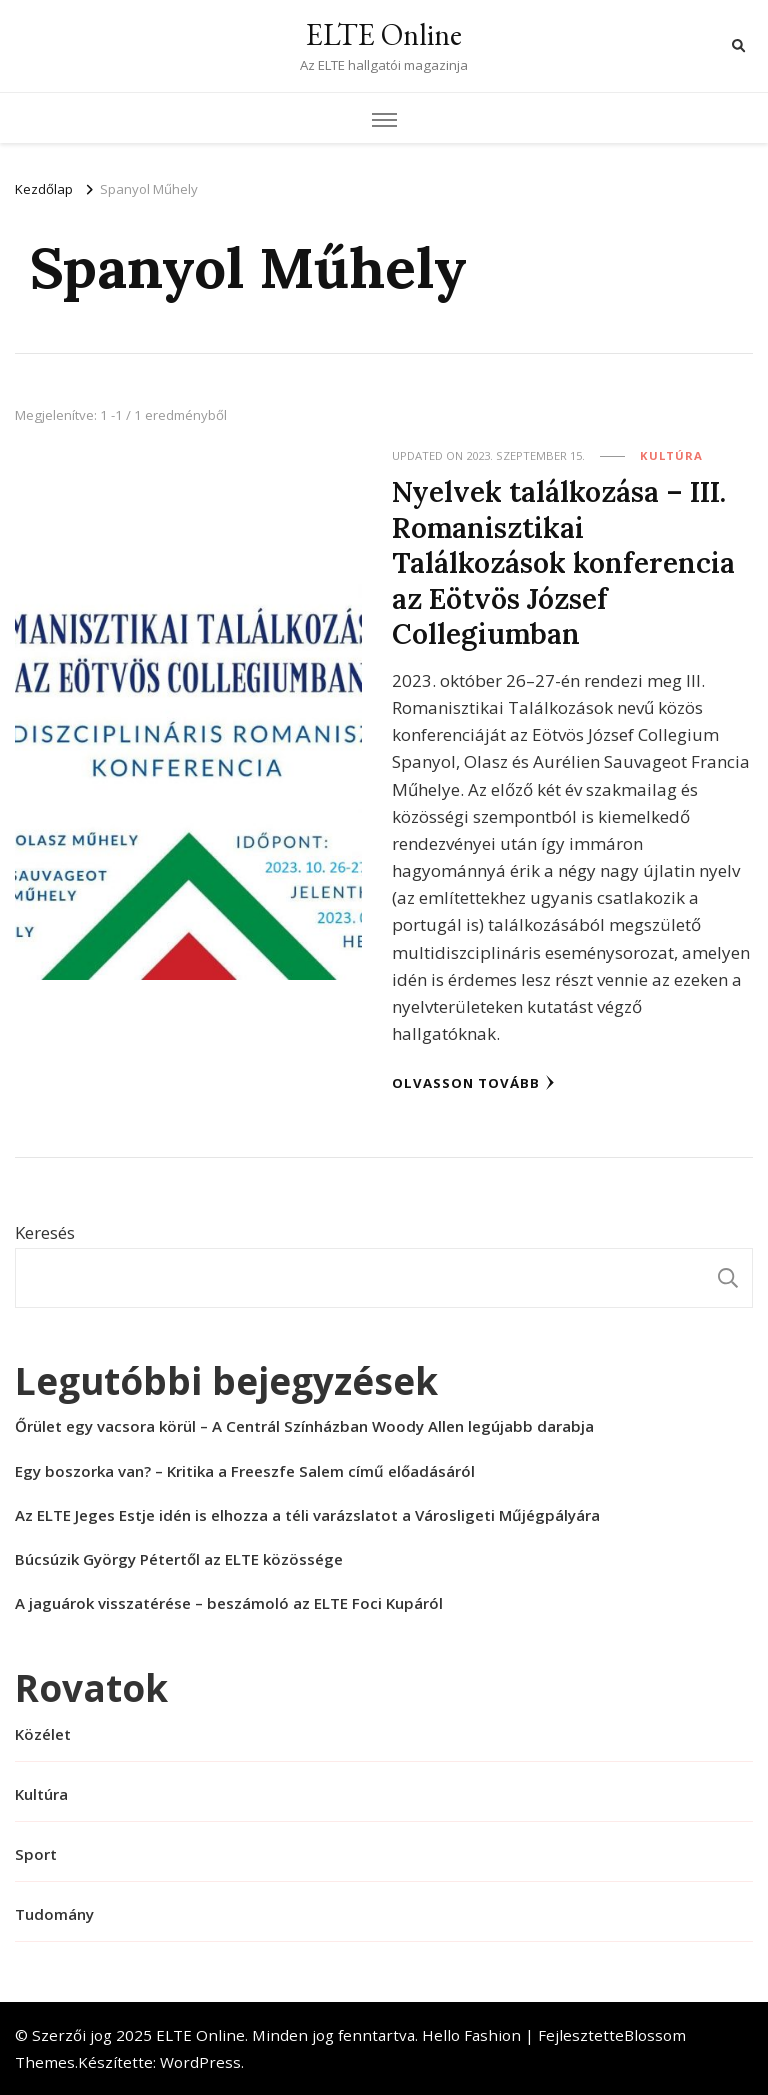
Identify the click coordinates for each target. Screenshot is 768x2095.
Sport (36, 1854)
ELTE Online (384, 34)
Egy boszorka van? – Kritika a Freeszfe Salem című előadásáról (245, 1471)
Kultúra (671, 455)
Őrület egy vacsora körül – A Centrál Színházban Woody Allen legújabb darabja (304, 1426)
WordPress (200, 2062)
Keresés (45, 1232)
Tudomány (54, 1914)
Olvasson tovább (473, 1083)
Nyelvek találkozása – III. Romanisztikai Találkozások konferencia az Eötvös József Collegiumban (563, 562)
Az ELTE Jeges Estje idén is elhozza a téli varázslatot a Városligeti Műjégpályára (307, 1515)
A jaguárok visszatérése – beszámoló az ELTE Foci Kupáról (229, 1603)
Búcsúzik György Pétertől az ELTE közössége (179, 1559)
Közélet (43, 1734)
